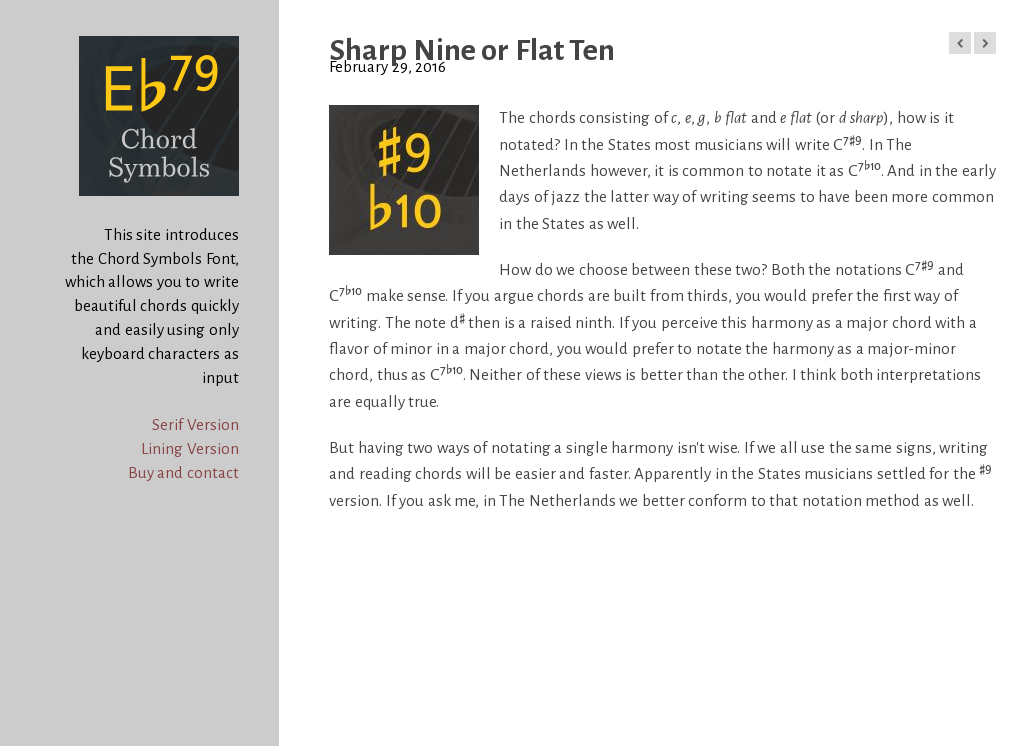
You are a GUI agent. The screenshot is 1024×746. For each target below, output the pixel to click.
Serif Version (195, 424)
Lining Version (190, 448)
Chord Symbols (49, 10)
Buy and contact (183, 472)
